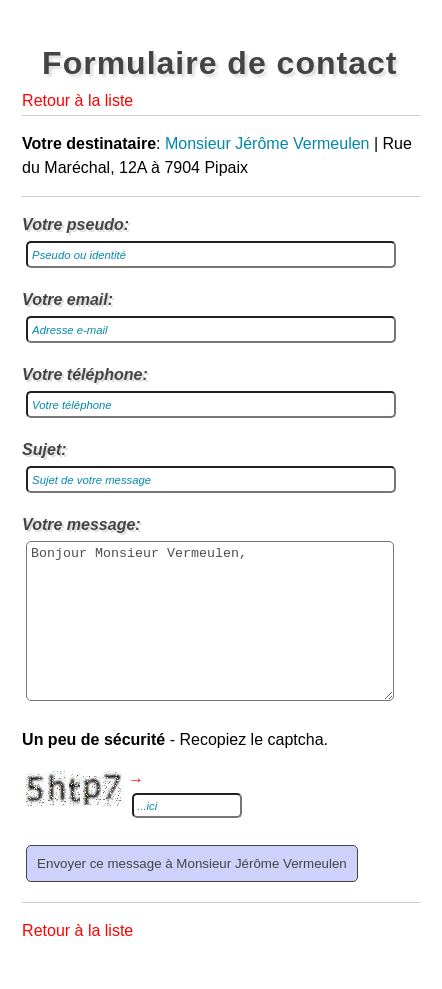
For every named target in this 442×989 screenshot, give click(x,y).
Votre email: (67, 299)
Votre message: (81, 524)
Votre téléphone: (85, 374)
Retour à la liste (77, 100)
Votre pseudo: (75, 224)
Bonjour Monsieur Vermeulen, (210, 636)
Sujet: (44, 449)
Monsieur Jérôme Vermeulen (267, 143)
